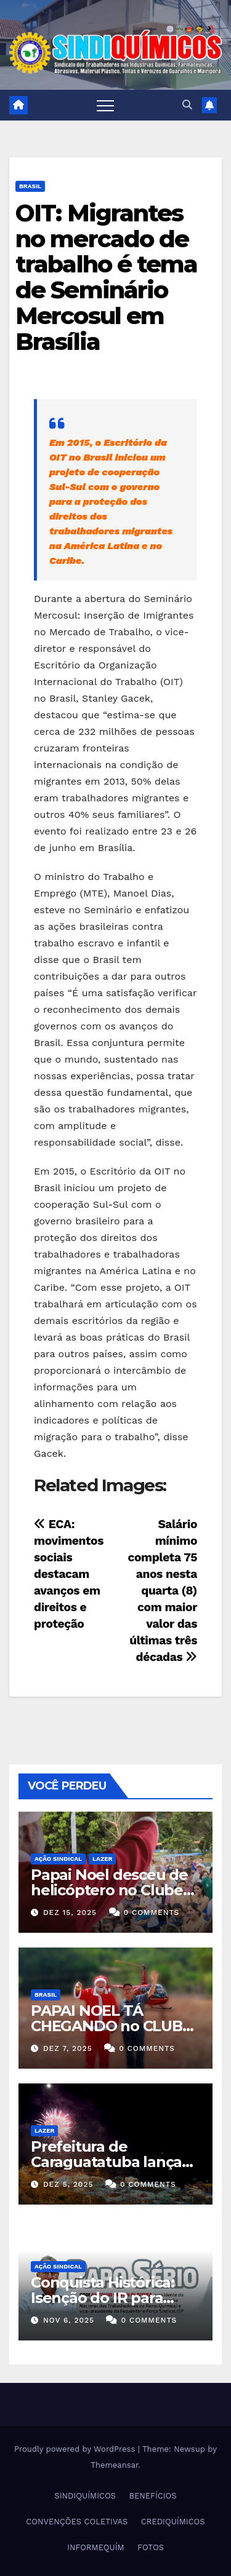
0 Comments (152, 1912)
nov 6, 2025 (68, 2320)
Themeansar (114, 2465)
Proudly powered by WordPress (76, 2449)
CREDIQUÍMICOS (173, 2521)
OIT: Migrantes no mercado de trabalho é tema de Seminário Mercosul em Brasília (106, 277)
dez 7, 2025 (67, 2048)
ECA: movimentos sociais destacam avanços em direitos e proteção (68, 1574)
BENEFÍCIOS (152, 2495)
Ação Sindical (58, 1858)
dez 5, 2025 (68, 2184)
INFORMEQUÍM (95, 2547)
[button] (187, 105)
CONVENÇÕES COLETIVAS (77, 2521)
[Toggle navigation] (105, 105)
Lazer (102, 1858)
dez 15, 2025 (70, 1912)
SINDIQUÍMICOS (85, 2495)
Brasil (30, 186)
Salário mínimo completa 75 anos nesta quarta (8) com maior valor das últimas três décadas (162, 1590)
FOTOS (150, 2547)
